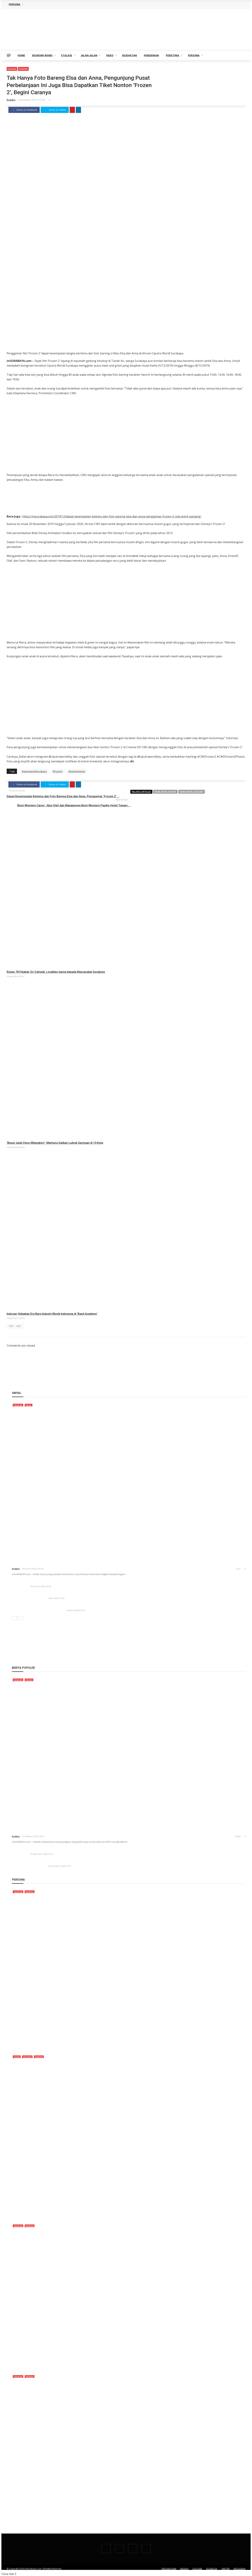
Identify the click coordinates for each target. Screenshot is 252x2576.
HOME (21, 55)
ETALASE (66, 55)
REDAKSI (184, 2568)
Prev (11, 1326)
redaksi (11, 99)
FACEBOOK (211, 2568)
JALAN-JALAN (89, 55)
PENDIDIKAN (151, 55)
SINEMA (29, 1680)
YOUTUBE (197, 2568)
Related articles (141, 791)
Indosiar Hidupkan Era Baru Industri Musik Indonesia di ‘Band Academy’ (52, 1313)
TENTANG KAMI (168, 2568)
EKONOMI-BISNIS (42, 55)
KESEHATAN (129, 55)
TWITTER (225, 2568)
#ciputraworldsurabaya (34, 771)
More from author (165, 791)
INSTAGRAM (239, 2568)
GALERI (17, 2057)
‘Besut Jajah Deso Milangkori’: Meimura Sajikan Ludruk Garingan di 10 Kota (55, 1142)
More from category (191, 791)
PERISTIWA (172, 55)
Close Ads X (8, 2574)
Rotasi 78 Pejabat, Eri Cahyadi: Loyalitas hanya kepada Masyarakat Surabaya (56, 972)
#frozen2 (57, 771)
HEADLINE (12, 69)
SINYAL (28, 1405)
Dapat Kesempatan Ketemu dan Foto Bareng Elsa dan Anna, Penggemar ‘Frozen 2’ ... (63, 796)
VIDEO (109, 55)
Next (18, 1326)
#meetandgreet (76, 771)
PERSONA (194, 55)
